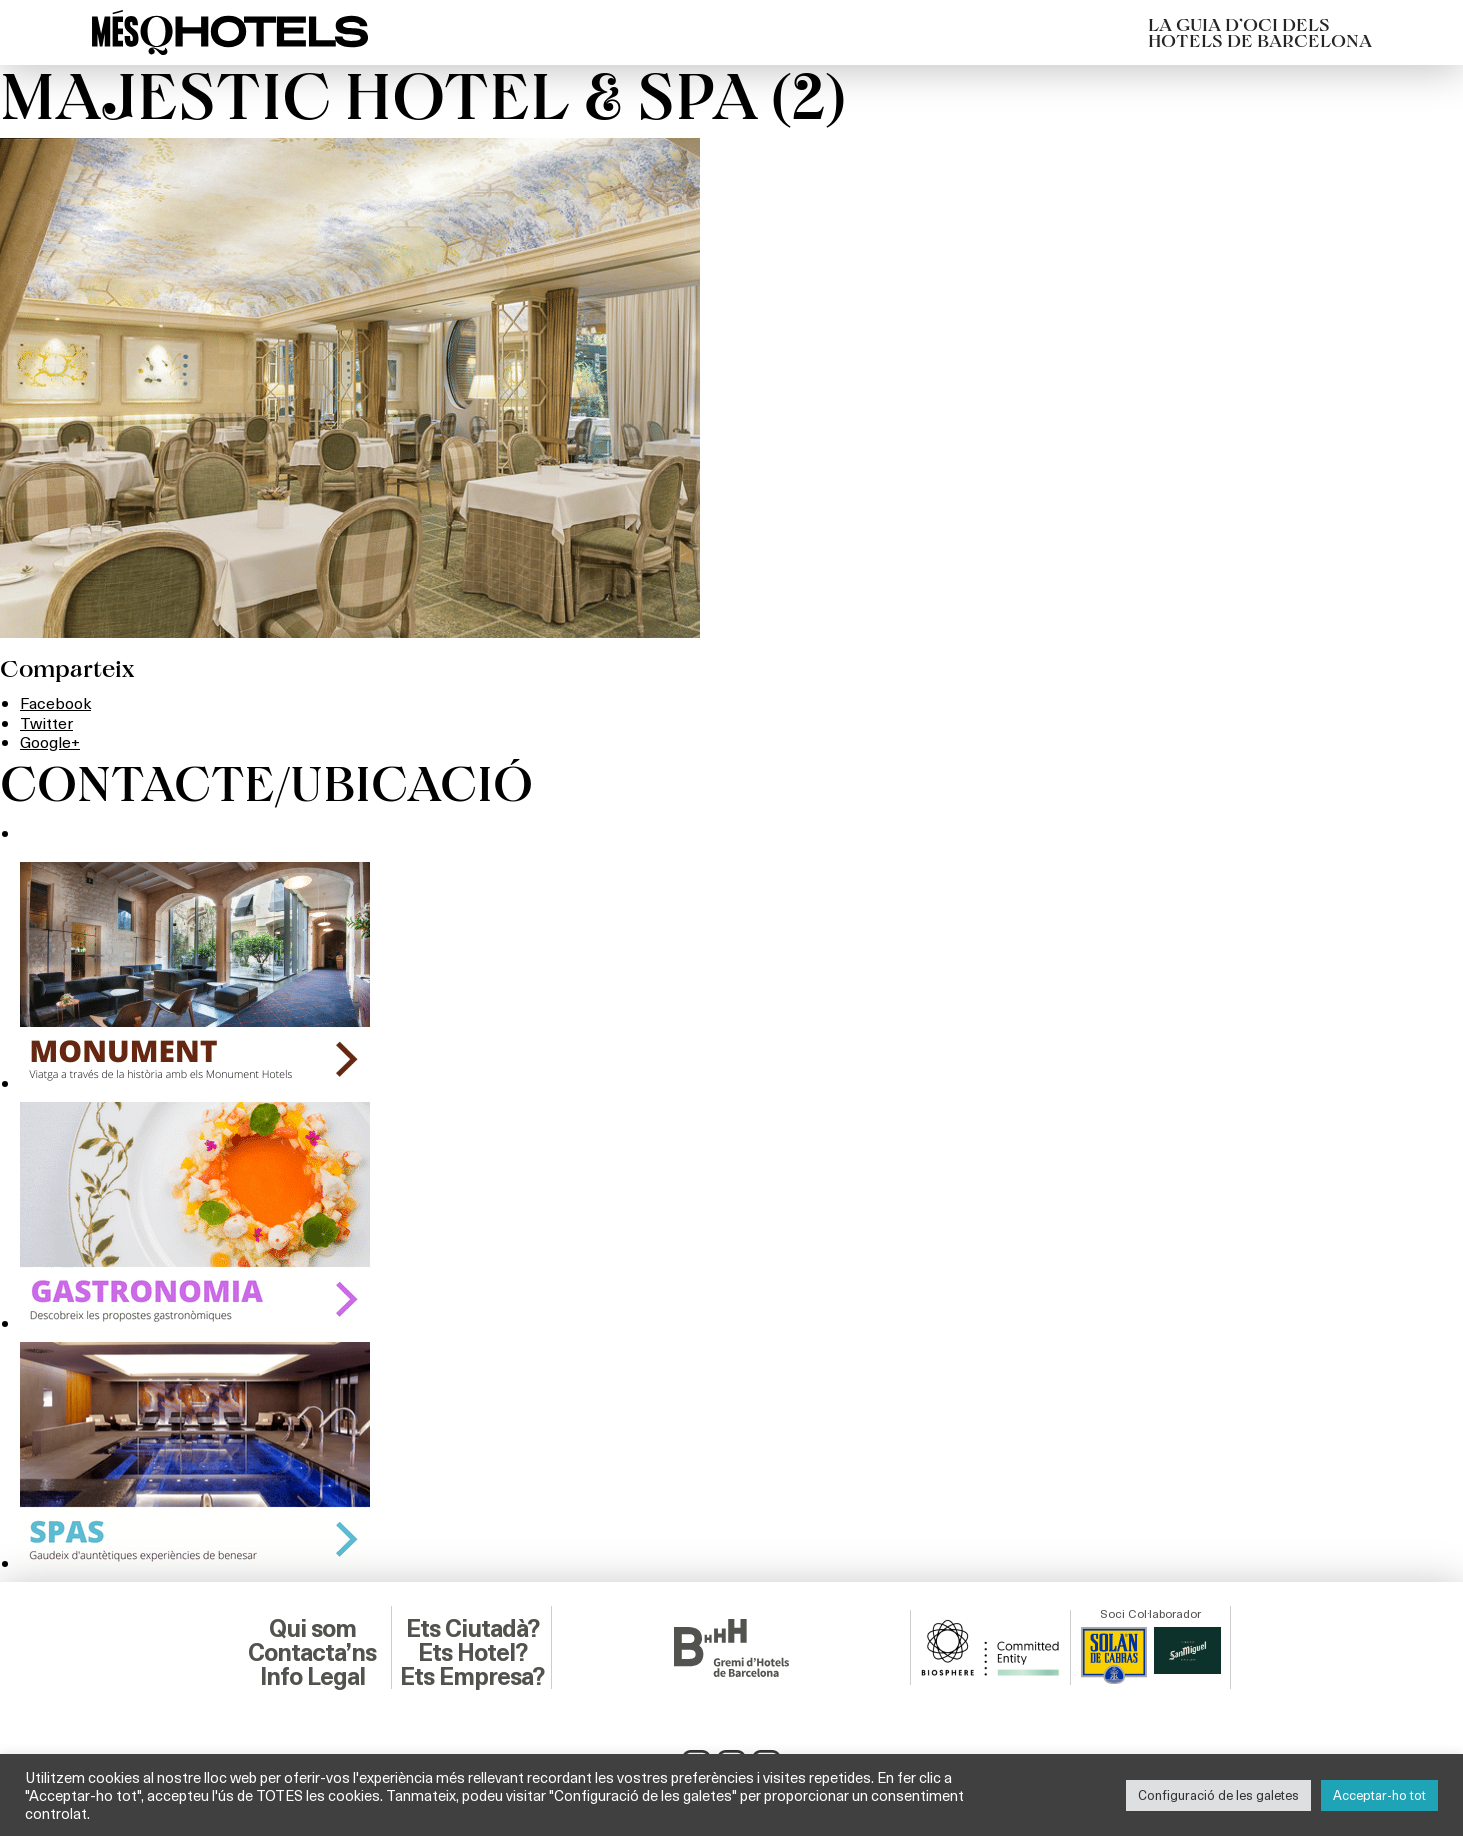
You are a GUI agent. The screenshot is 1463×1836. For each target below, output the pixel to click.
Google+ (50, 741)
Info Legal (312, 1677)
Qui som (312, 1629)
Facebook (55, 702)
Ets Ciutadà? (472, 1629)
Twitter (46, 722)
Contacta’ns (312, 1653)
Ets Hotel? (472, 1653)
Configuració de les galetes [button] (1218, 1795)
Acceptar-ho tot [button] (1379, 1795)
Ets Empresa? (472, 1677)
